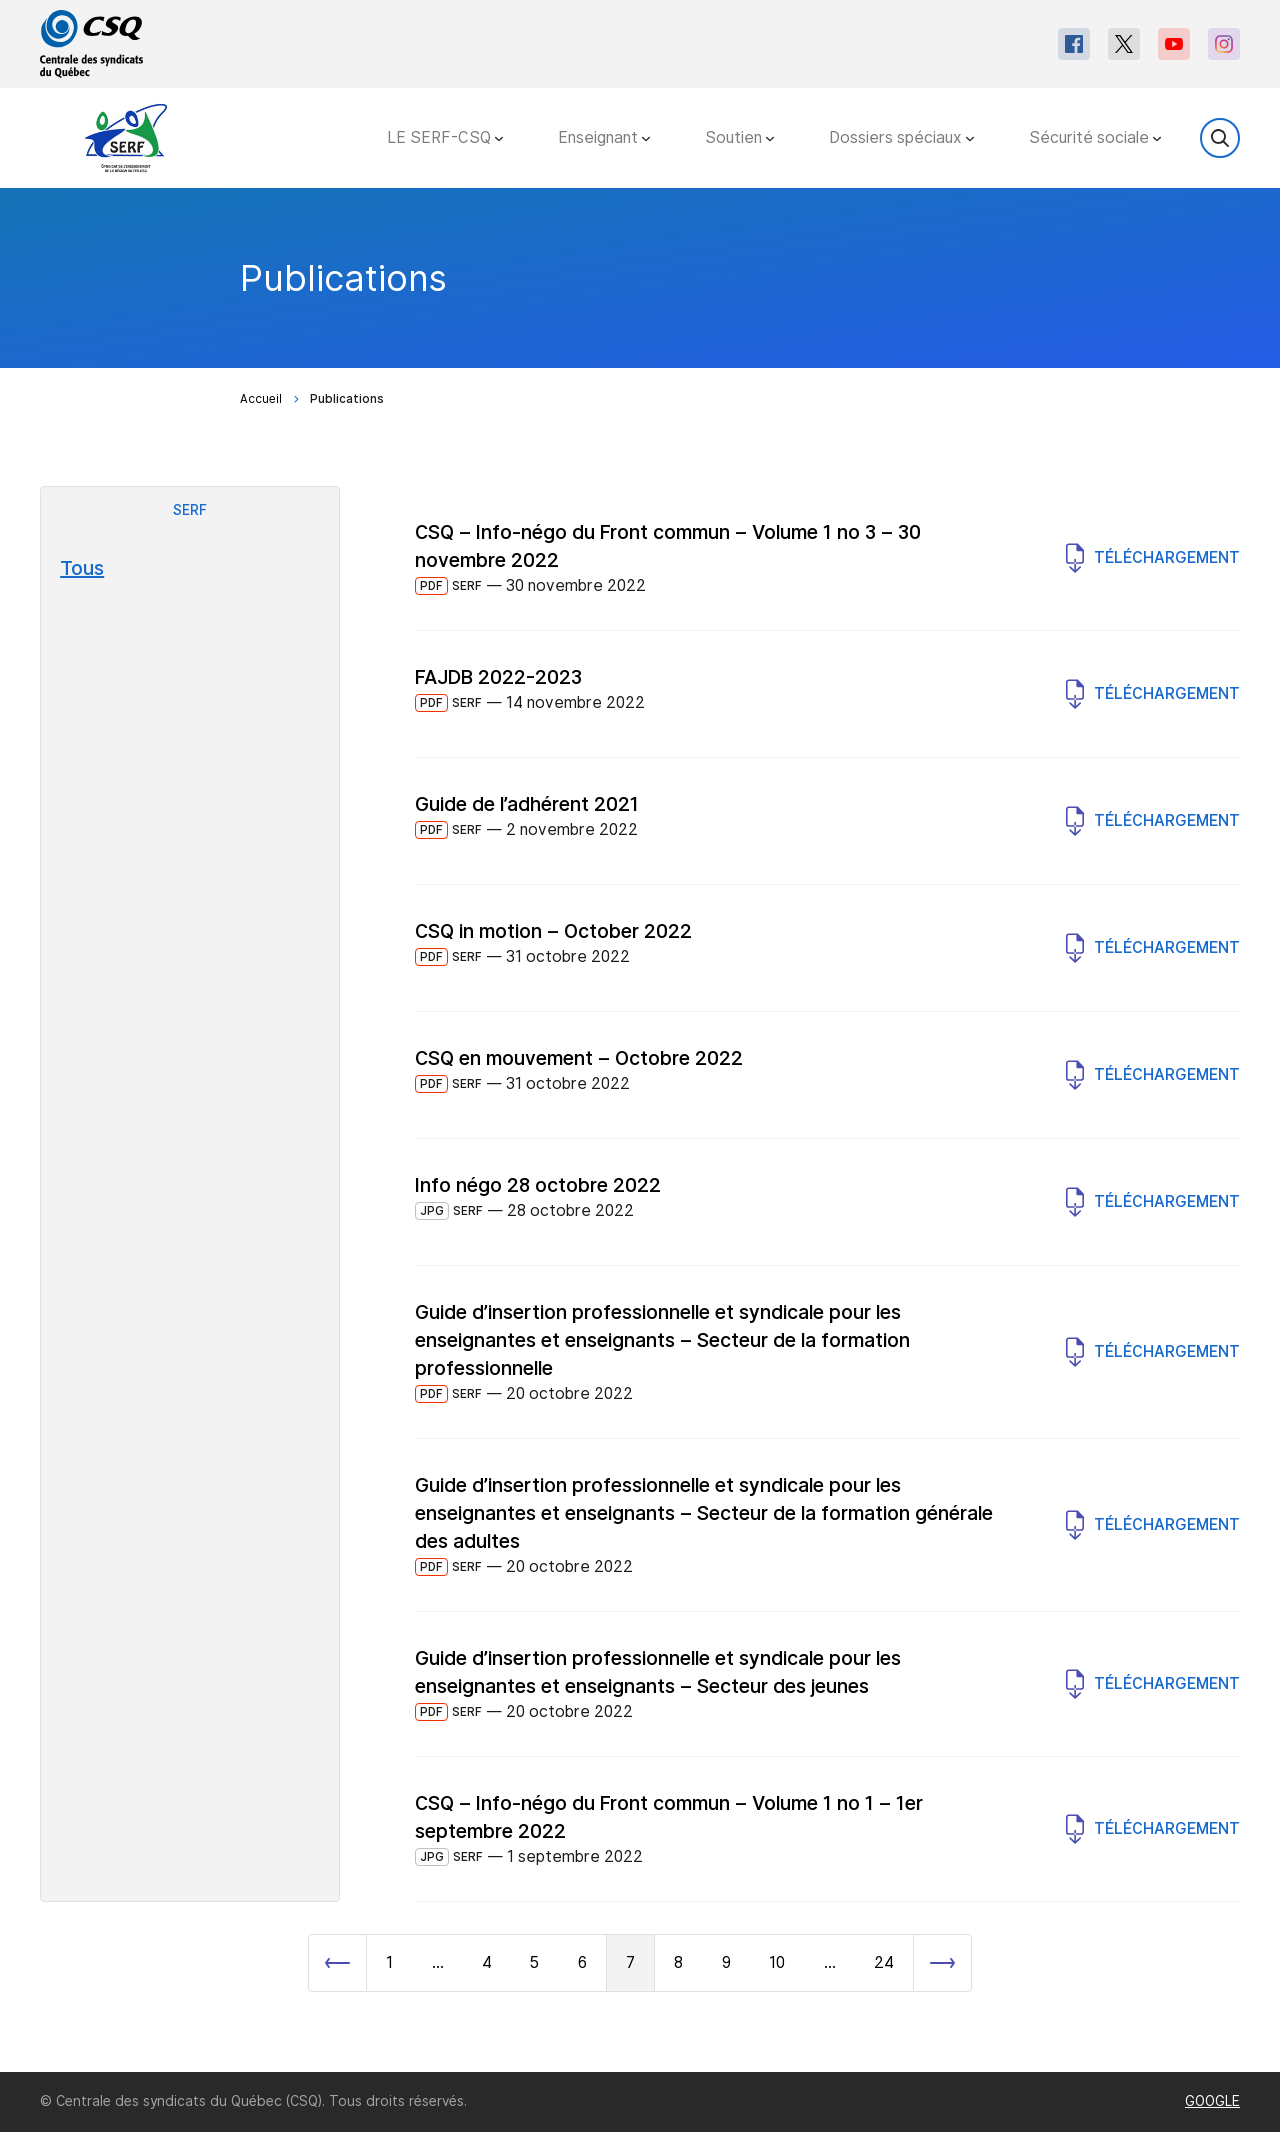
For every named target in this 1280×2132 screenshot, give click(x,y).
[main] (640, 1130)
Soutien (739, 137)
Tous (82, 568)
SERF (190, 510)
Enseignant (604, 137)
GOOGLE (1212, 2101)
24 (884, 1962)
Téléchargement (1153, 558)
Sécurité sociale (1095, 137)
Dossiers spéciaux (901, 137)
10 (777, 1962)
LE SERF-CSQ (445, 137)
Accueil (261, 399)
